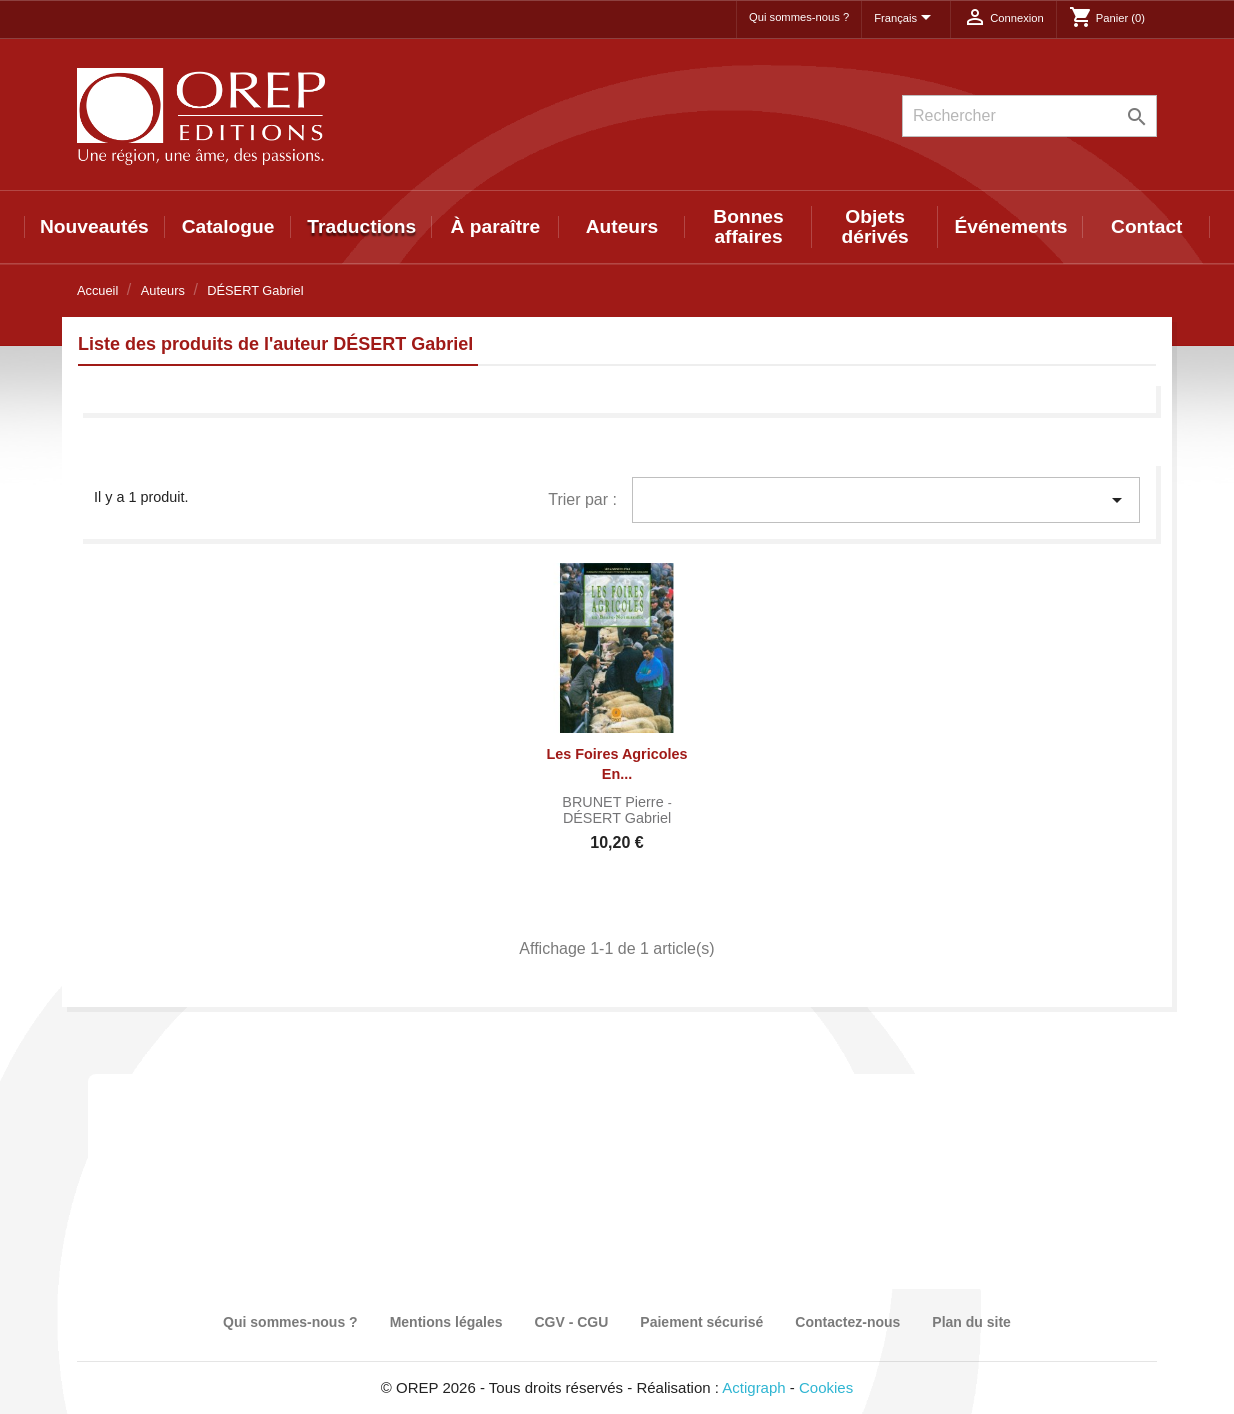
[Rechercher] (1029, 116)
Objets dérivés (875, 226)
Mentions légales (446, 1322)
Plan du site (971, 1322)
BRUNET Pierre (614, 802)
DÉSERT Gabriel (617, 818)
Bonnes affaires (748, 226)
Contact (1146, 226)
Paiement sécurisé (701, 1322)
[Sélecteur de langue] (906, 19)
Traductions (361, 226)
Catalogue (228, 226)
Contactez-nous (847, 1322)
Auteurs (622, 226)
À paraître (496, 226)
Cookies (826, 1387)
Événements (1010, 226)
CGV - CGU (571, 1322)
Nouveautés (94, 226)
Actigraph (753, 1387)
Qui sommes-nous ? (799, 17)
